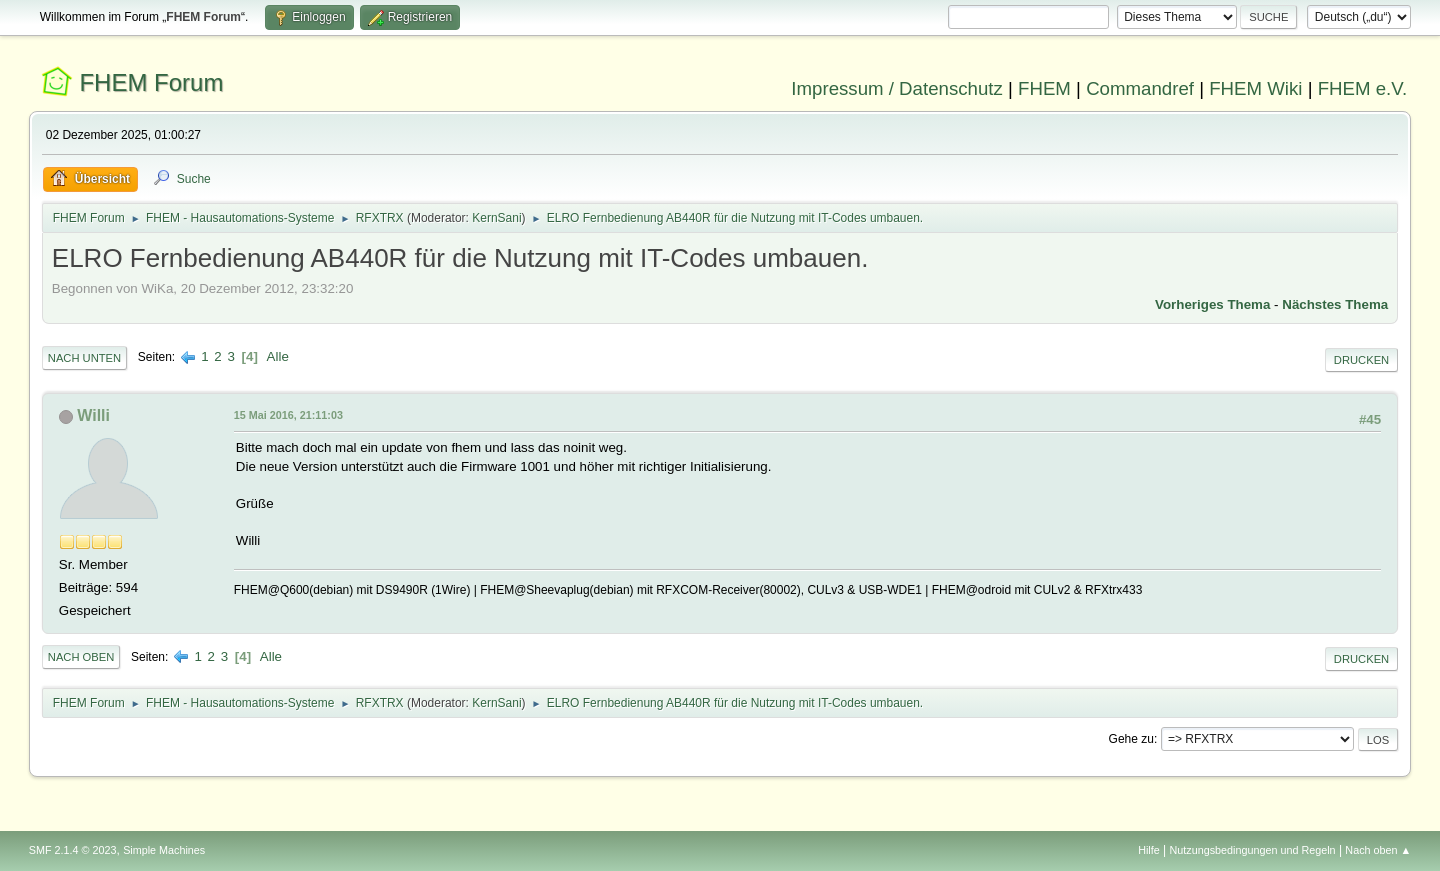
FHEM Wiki (1255, 88)
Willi (93, 415)
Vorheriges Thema (1212, 304)
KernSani (496, 218)
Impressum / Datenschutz (897, 88)
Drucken (1361, 360)
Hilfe (1149, 850)
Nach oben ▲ (1378, 850)
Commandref (1140, 88)
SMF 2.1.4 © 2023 (73, 850)
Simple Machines (164, 850)
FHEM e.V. (1363, 88)
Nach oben (81, 657)
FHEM (1044, 88)
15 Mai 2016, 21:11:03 (288, 415)
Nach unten (84, 358)
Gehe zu (1131, 739)
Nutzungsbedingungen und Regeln (1253, 850)
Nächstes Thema (1335, 304)
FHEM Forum (151, 82)
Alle (278, 356)
